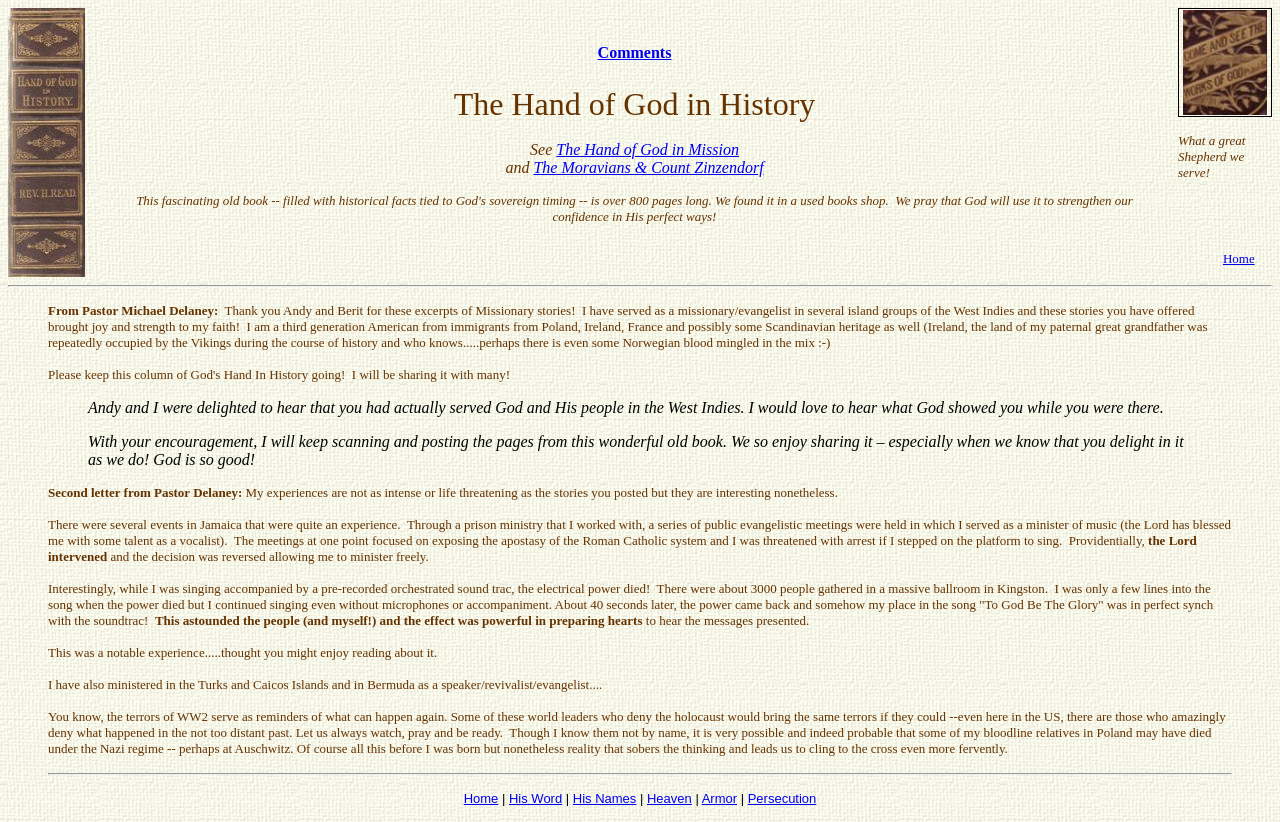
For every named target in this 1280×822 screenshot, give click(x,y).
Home (1239, 258)
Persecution (782, 798)
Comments (635, 52)
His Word (535, 798)
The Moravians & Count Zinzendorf (648, 167)
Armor (719, 798)
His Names (605, 798)
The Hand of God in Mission (647, 149)
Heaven (669, 798)
